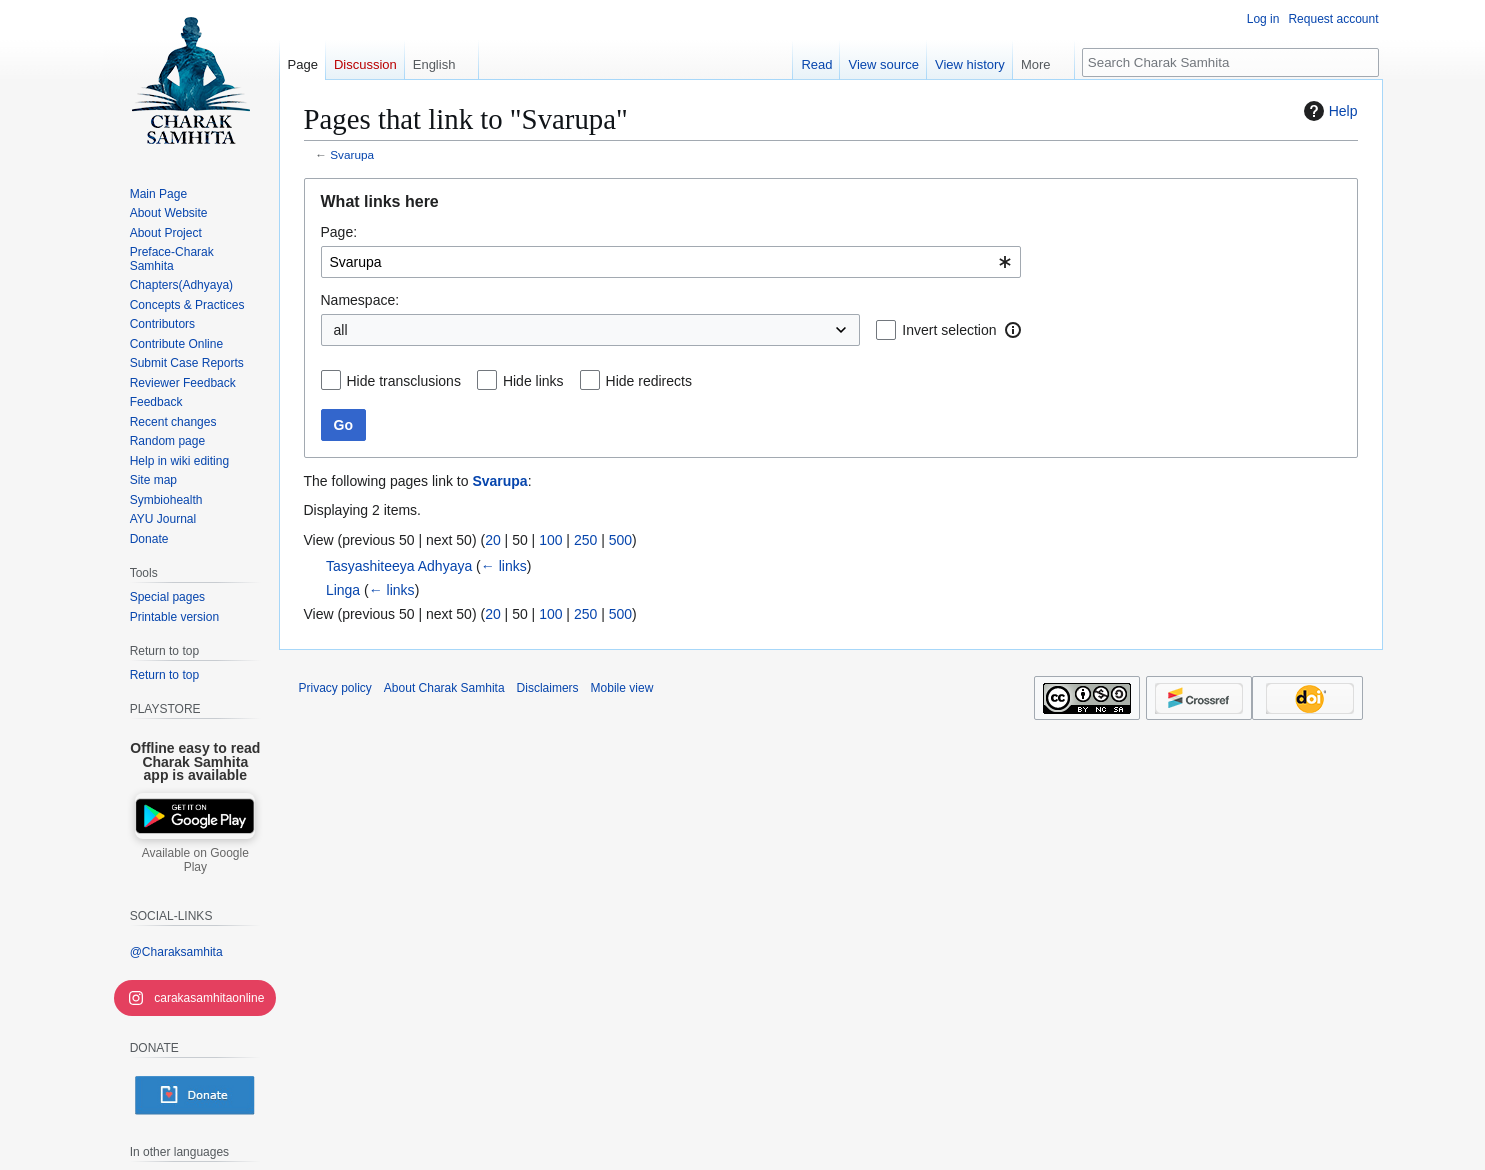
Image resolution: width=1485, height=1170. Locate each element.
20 (493, 540)
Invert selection (949, 330)
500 (620, 540)
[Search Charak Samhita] (1230, 62)
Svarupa (352, 154)
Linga (343, 590)
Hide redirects (649, 381)
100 (550, 540)
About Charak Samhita (444, 688)
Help (1328, 111)
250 (585, 540)
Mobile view (622, 688)
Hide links (533, 381)
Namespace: (360, 300)
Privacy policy (335, 688)
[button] (1013, 330)
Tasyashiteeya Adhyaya (399, 566)
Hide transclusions (404, 381)
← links (504, 566)
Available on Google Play (195, 860)
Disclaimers (548, 688)
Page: (339, 232)
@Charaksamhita (176, 952)
